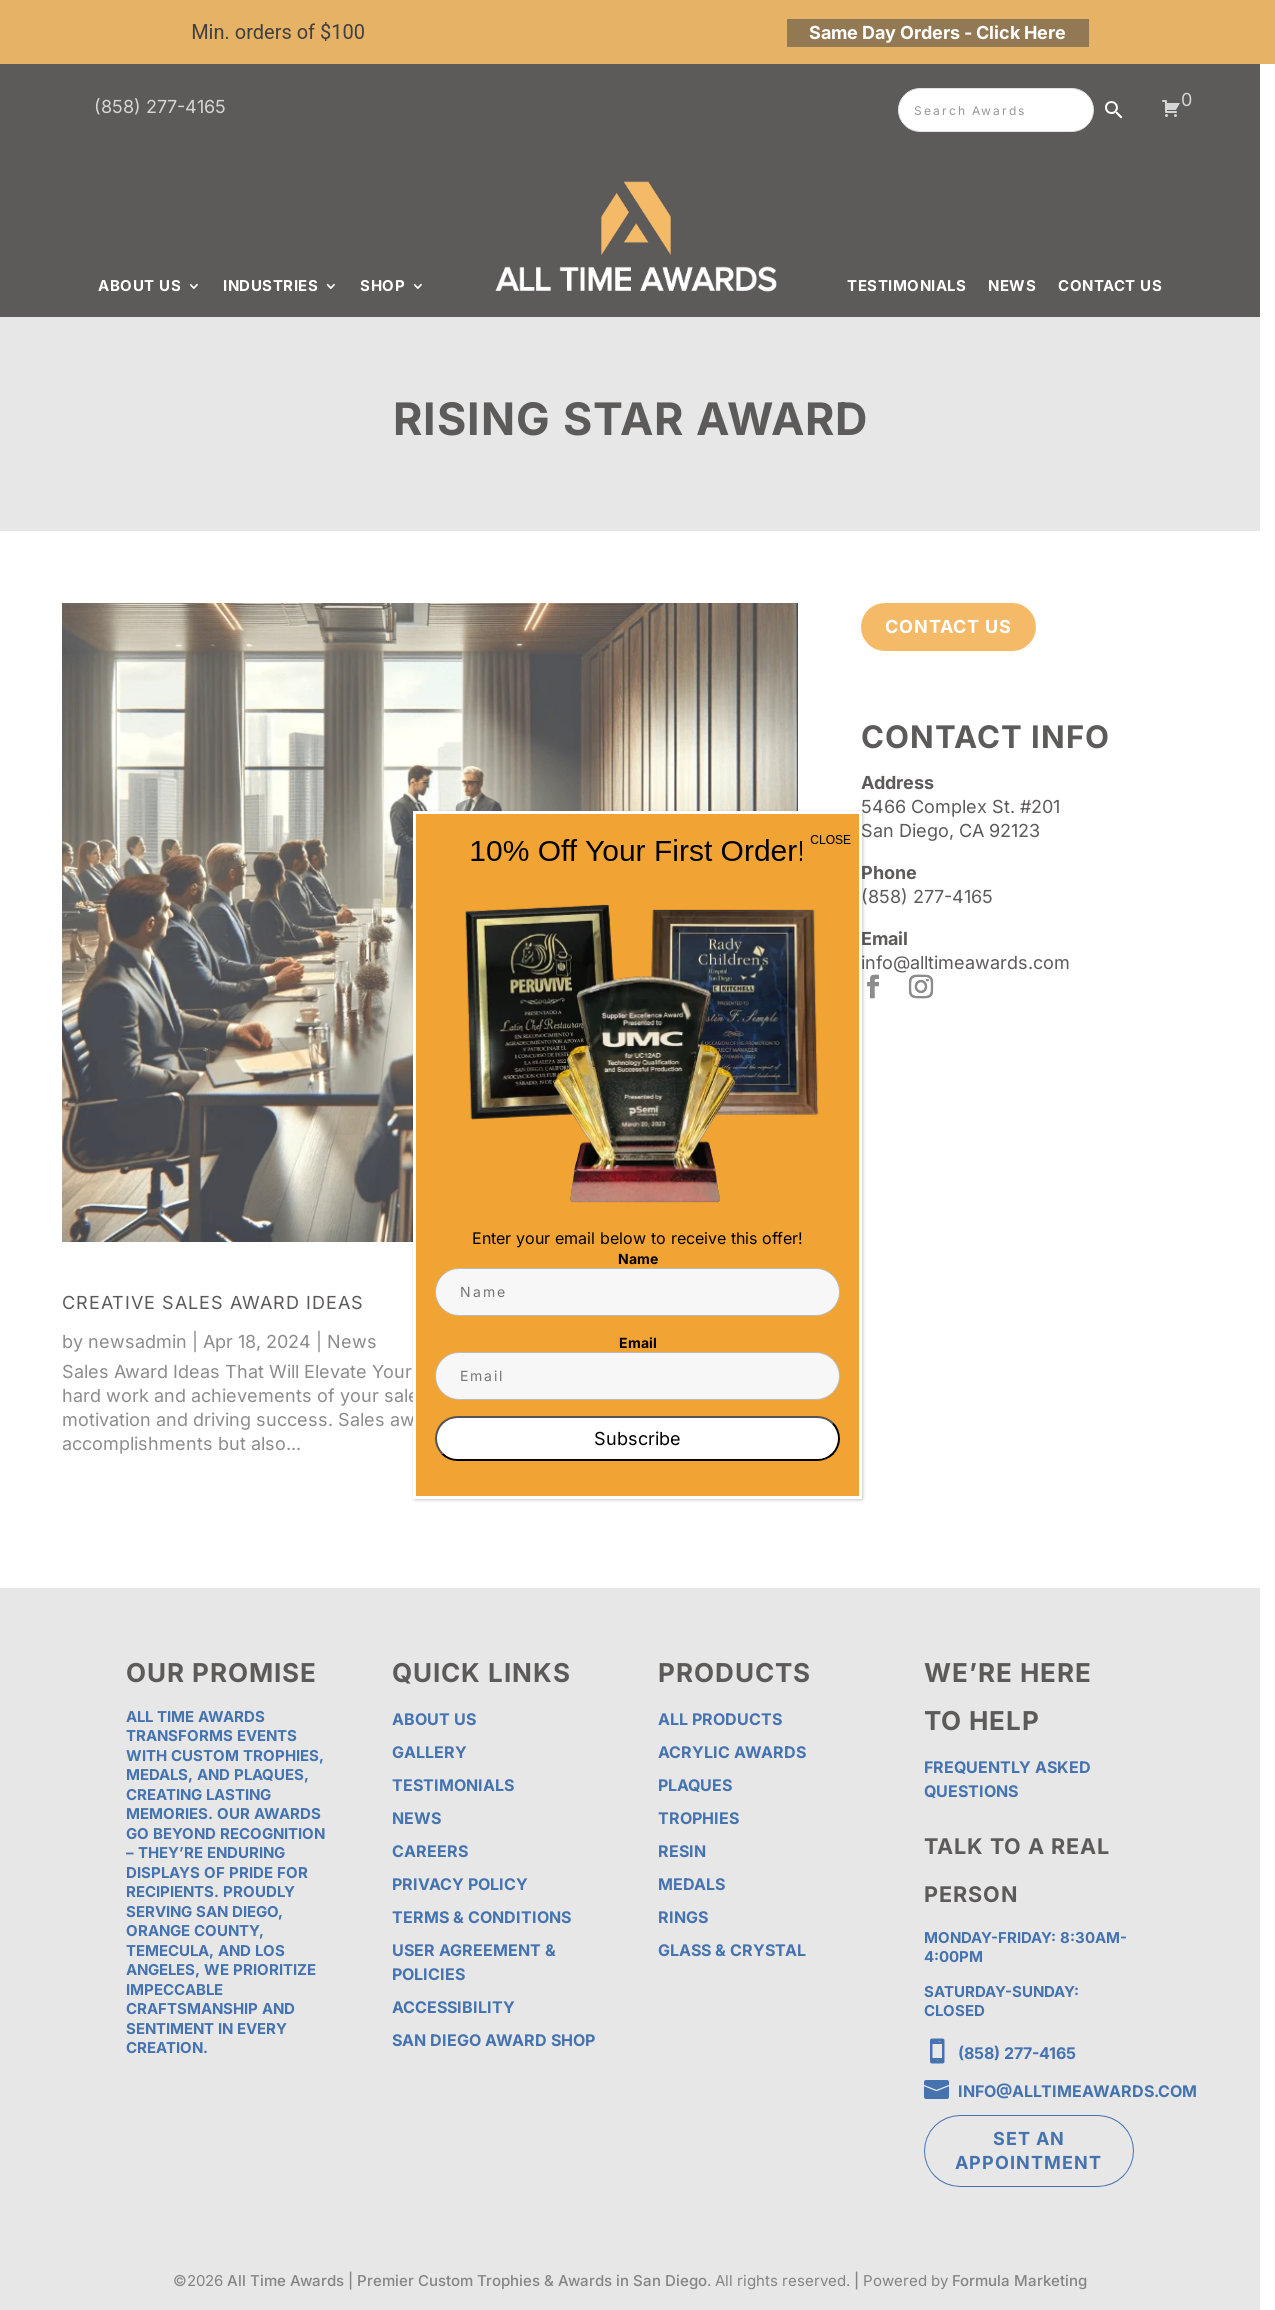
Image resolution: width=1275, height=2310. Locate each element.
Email (638, 1342)
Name (638, 1258)
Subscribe (637, 1438)
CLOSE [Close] (830, 840)
